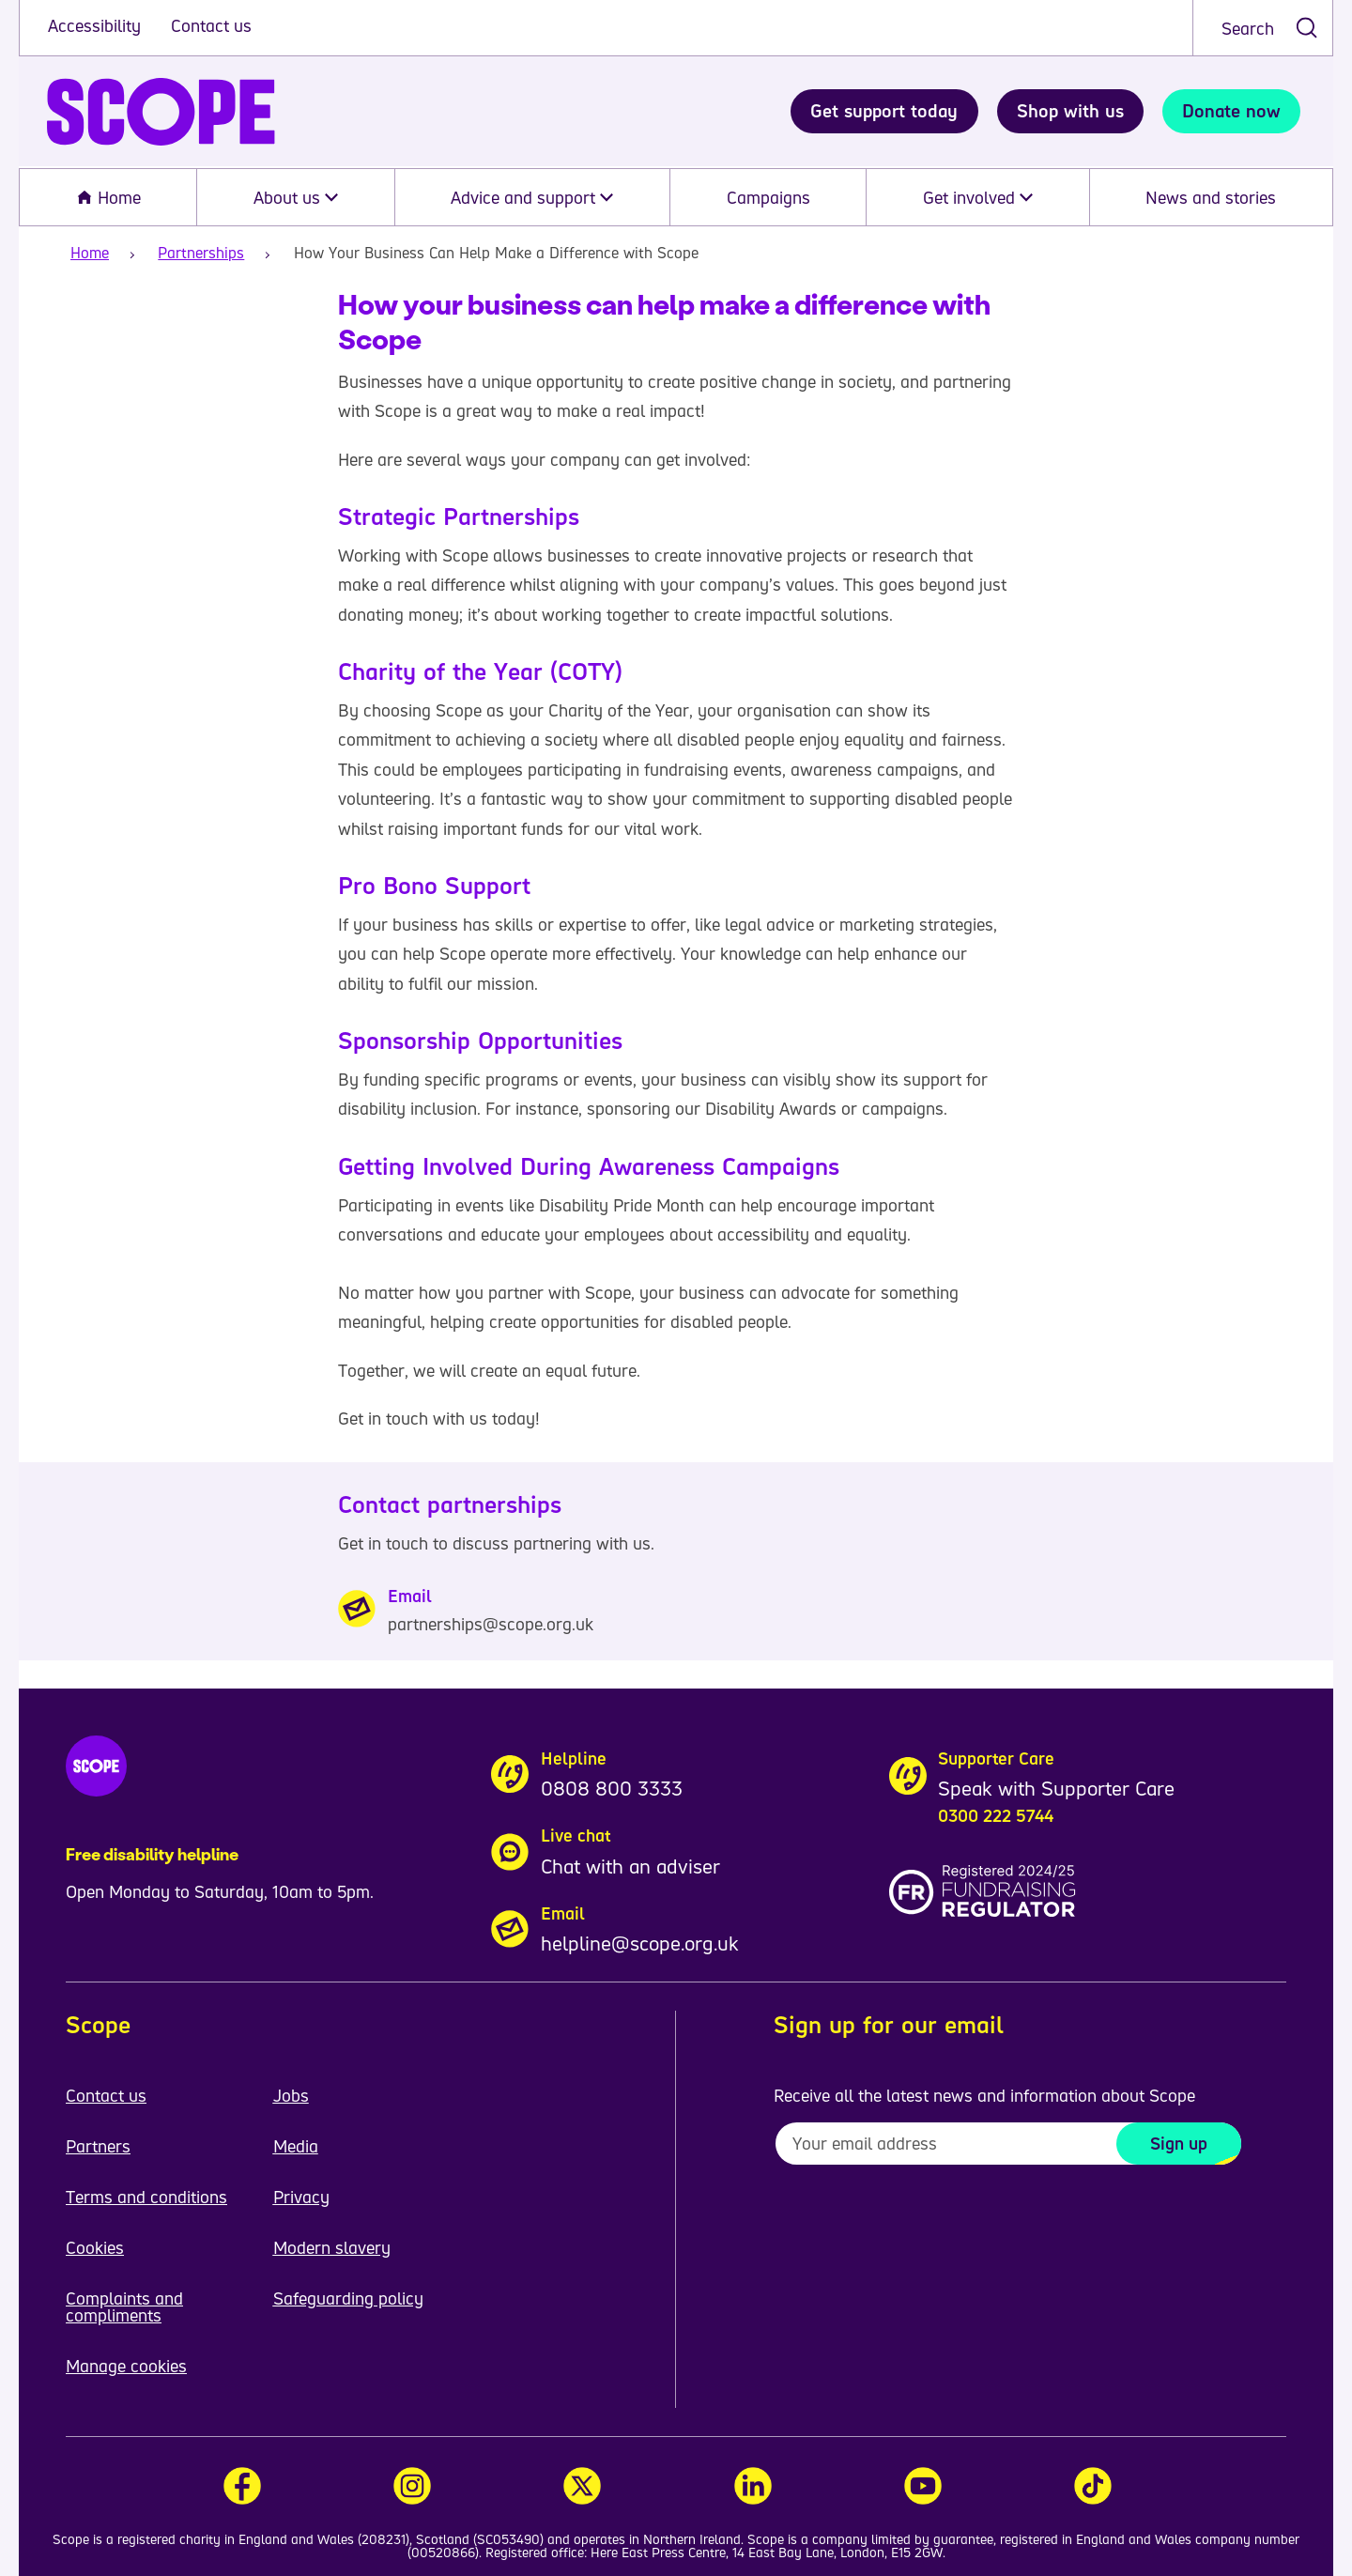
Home (108, 197)
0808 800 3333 (612, 1788)
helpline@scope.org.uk (640, 1943)
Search (1247, 28)
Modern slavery (332, 2247)
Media (295, 2146)
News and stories (1210, 197)
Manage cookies (126, 2365)
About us (296, 197)
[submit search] (1306, 27)
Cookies (95, 2247)
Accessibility (97, 25)
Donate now (1231, 111)
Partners (98, 2146)
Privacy (301, 2196)
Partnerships (201, 252)
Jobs (291, 2095)
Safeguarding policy (348, 2298)
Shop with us (1070, 111)
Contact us (211, 25)
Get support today (884, 111)
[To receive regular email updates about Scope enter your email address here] (1008, 2144)
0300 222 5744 (995, 1815)
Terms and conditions (146, 2196)
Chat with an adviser (630, 1866)
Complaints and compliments (124, 2306)
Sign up (1178, 2143)
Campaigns (768, 197)
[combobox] (1262, 27)
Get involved (978, 197)
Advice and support (532, 197)
